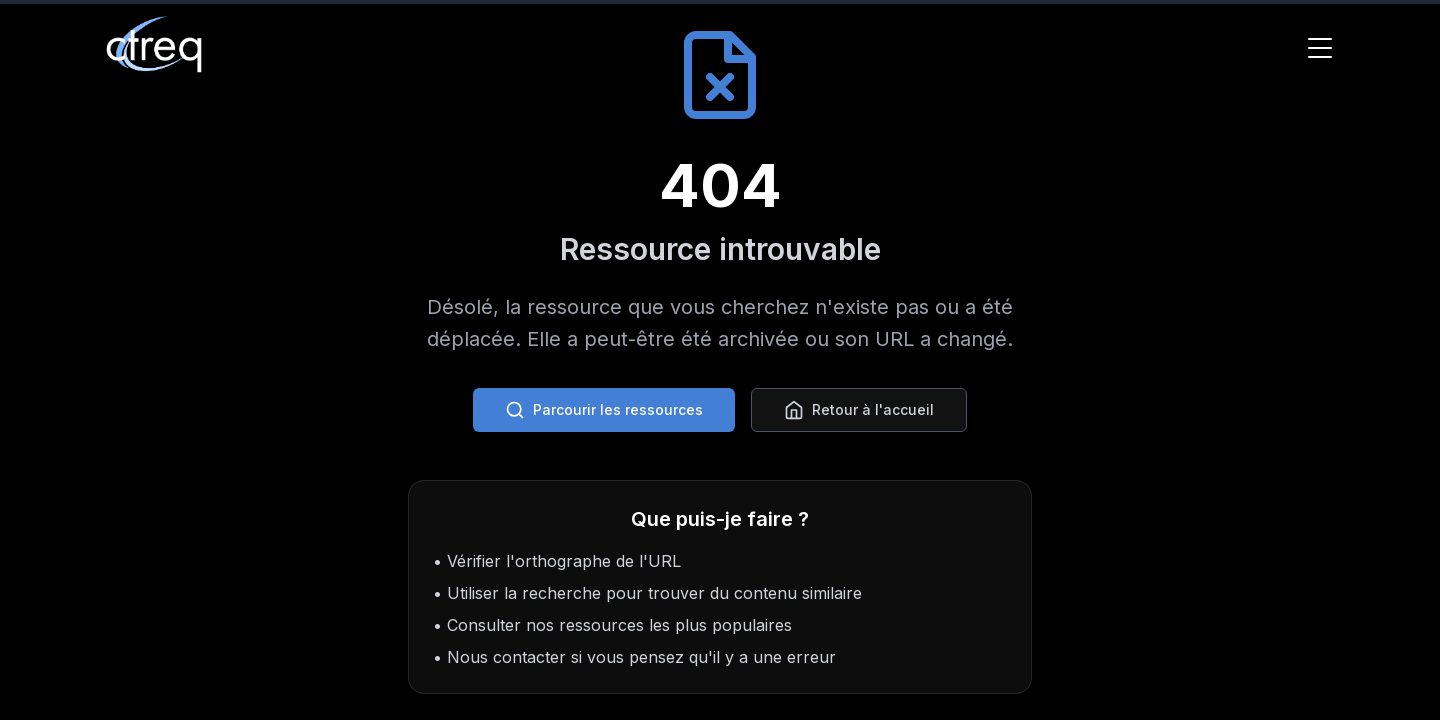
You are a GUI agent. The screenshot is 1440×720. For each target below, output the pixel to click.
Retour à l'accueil (859, 410)
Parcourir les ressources (604, 410)
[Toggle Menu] (1320, 48)
